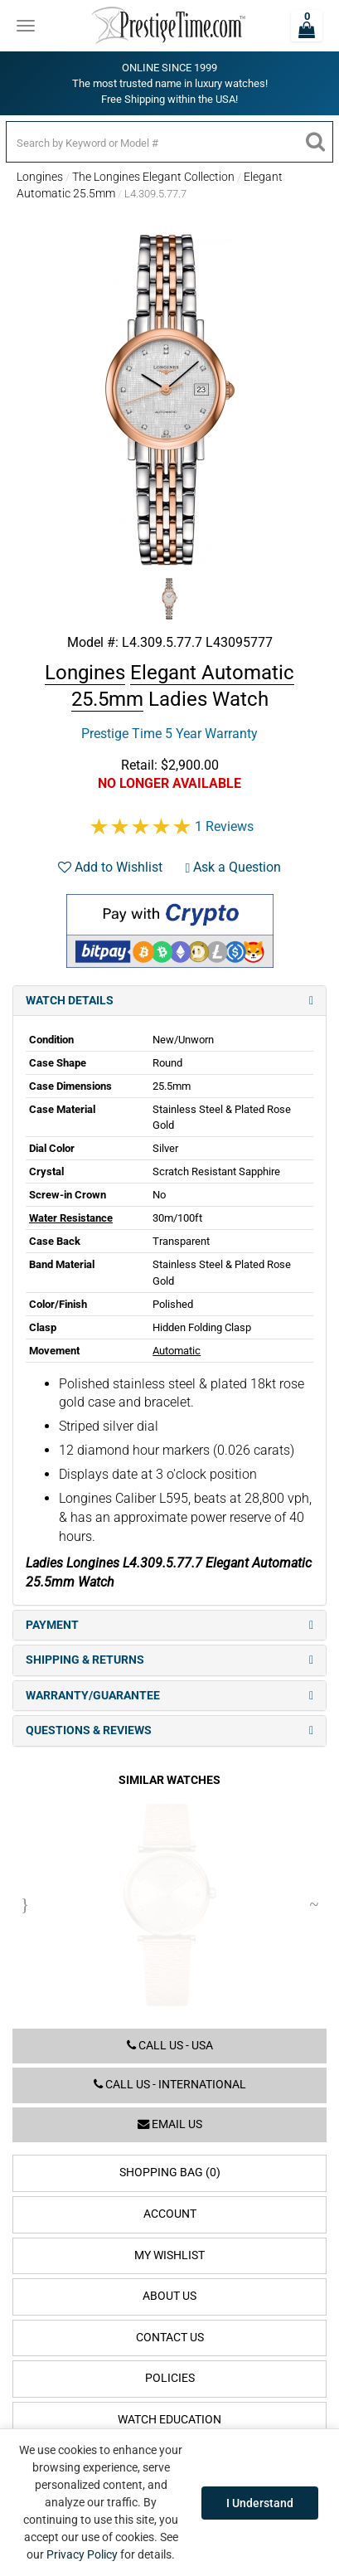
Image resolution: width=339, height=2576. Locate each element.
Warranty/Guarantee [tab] (169, 1695)
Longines (40, 176)
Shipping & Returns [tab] (169, 1660)
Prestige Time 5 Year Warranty (169, 733)
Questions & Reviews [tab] (169, 1730)
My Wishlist (169, 2255)
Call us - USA (170, 2046)
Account (169, 2214)
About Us (169, 2296)
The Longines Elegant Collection (153, 176)
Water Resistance (71, 1218)
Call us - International (170, 2085)
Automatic (177, 1350)
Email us (170, 2124)
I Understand (259, 2503)
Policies (170, 2378)
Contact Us (170, 2338)
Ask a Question (234, 867)
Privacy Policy (82, 2554)
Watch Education (169, 2420)
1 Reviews (224, 826)
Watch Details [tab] (169, 1000)
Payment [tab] (169, 1625)
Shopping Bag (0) (169, 2172)
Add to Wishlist (110, 867)
